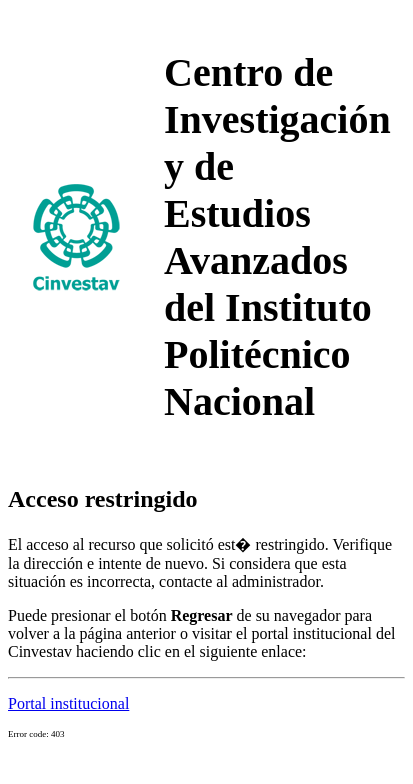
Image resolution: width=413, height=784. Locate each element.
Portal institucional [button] (68, 703)
